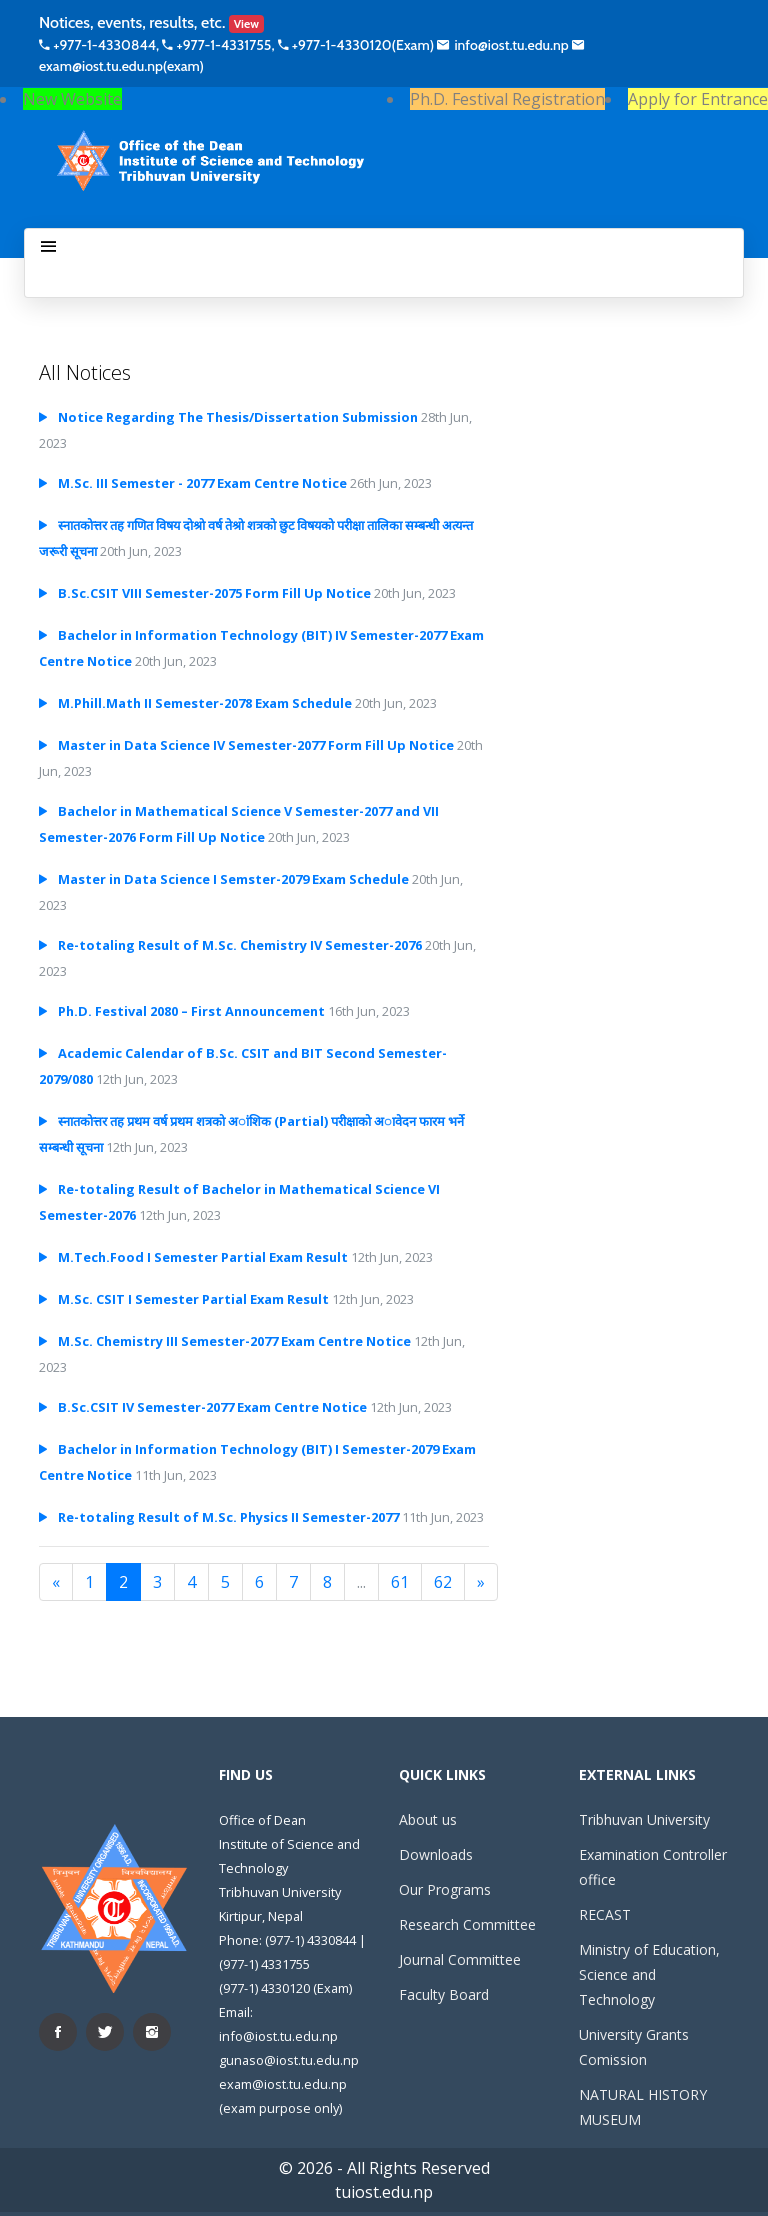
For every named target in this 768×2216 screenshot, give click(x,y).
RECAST (605, 1914)
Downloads (436, 1854)
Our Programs (445, 1889)
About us (428, 1819)
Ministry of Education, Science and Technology (649, 1974)
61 (400, 1582)
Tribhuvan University (644, 1819)
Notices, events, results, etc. (151, 22)
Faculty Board (444, 1994)
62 (443, 1582)
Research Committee (467, 1924)
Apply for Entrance (698, 99)
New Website (72, 99)
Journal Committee (460, 1959)
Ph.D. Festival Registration (507, 99)
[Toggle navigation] (48, 247)
